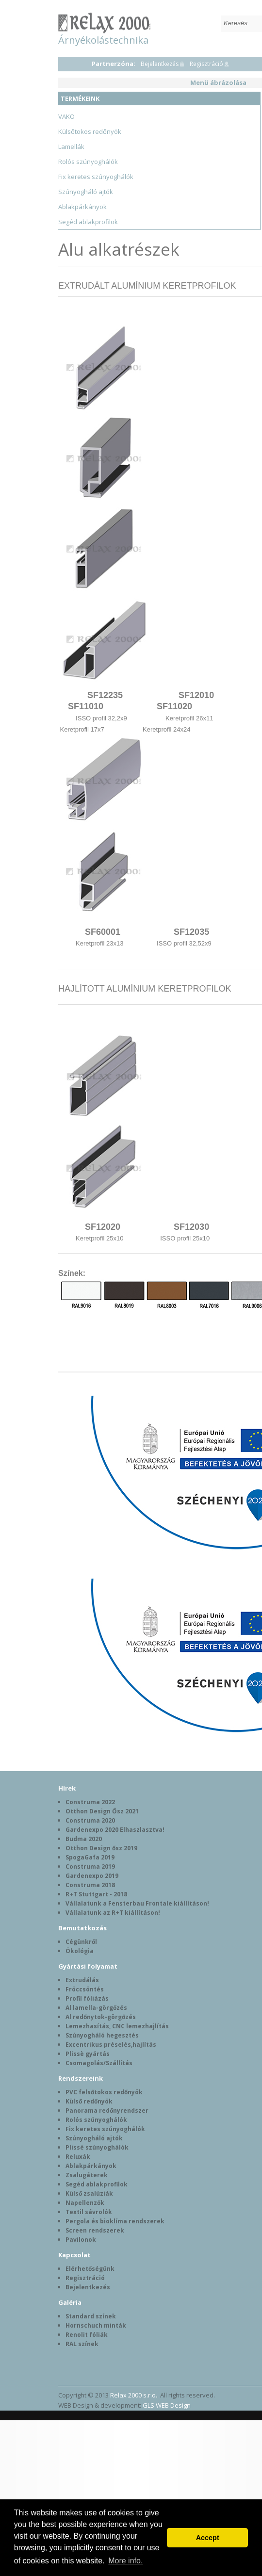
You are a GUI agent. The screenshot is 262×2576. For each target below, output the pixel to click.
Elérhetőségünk (90, 2269)
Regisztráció (206, 64)
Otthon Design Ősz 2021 (102, 1811)
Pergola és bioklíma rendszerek (115, 2221)
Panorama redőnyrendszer (107, 2110)
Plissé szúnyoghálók (97, 2147)
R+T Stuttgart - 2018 (96, 1894)
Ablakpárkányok (82, 206)
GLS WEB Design (167, 2405)
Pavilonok (81, 2239)
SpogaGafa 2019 (90, 1857)
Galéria (70, 2302)
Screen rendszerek (95, 2230)
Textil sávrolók (89, 2212)
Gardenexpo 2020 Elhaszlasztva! (115, 1830)
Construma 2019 (90, 1866)
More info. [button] (125, 2561)
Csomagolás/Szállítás (99, 2063)
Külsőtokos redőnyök (89, 131)
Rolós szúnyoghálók (88, 161)
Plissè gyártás (88, 2054)
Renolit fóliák (87, 2335)
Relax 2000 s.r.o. (133, 2395)
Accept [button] (207, 2538)
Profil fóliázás (87, 1998)
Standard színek (91, 2316)
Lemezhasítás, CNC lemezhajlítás (117, 2026)
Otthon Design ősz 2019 (101, 1848)
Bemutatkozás (82, 1928)
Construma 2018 (90, 1885)
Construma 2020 (90, 1820)
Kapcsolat (74, 2254)
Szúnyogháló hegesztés (102, 2035)
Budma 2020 (84, 1839)
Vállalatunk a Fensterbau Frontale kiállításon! (137, 1903)
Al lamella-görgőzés (96, 2008)
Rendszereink (80, 2078)
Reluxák (78, 2156)
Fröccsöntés (85, 1989)
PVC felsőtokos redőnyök (104, 2092)
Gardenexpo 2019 (92, 1876)
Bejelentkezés (160, 64)
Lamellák (71, 146)
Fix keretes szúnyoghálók (95, 176)
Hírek (67, 1788)
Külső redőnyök (89, 2101)
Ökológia (80, 1951)
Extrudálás (82, 1980)
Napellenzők (85, 2203)
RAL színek (82, 2344)
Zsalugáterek (87, 2175)
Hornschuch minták (96, 2325)
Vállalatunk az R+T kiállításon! (113, 1912)
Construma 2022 (90, 1802)
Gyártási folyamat (87, 1966)
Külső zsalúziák (89, 2193)
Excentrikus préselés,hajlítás (111, 2044)
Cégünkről (81, 1942)
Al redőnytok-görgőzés (101, 2017)
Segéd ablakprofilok (88, 221)
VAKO (66, 116)
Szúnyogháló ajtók (85, 191)
